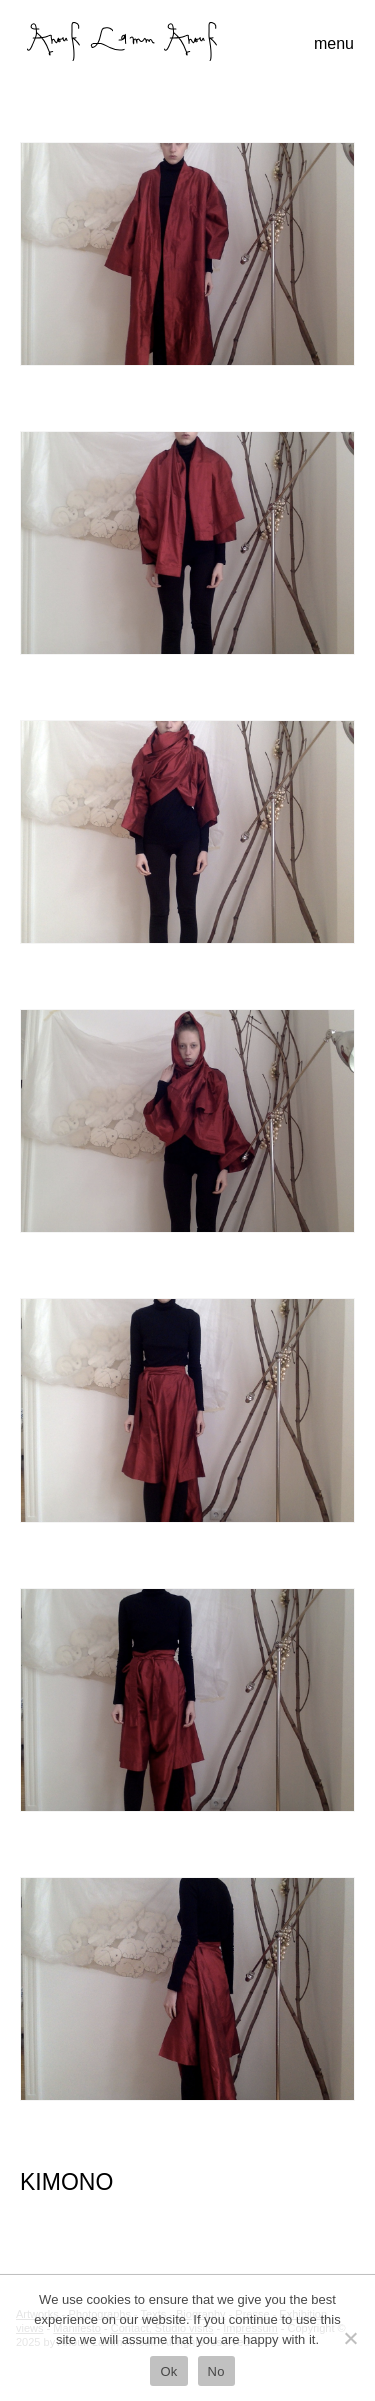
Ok (168, 2371)
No (216, 2371)
